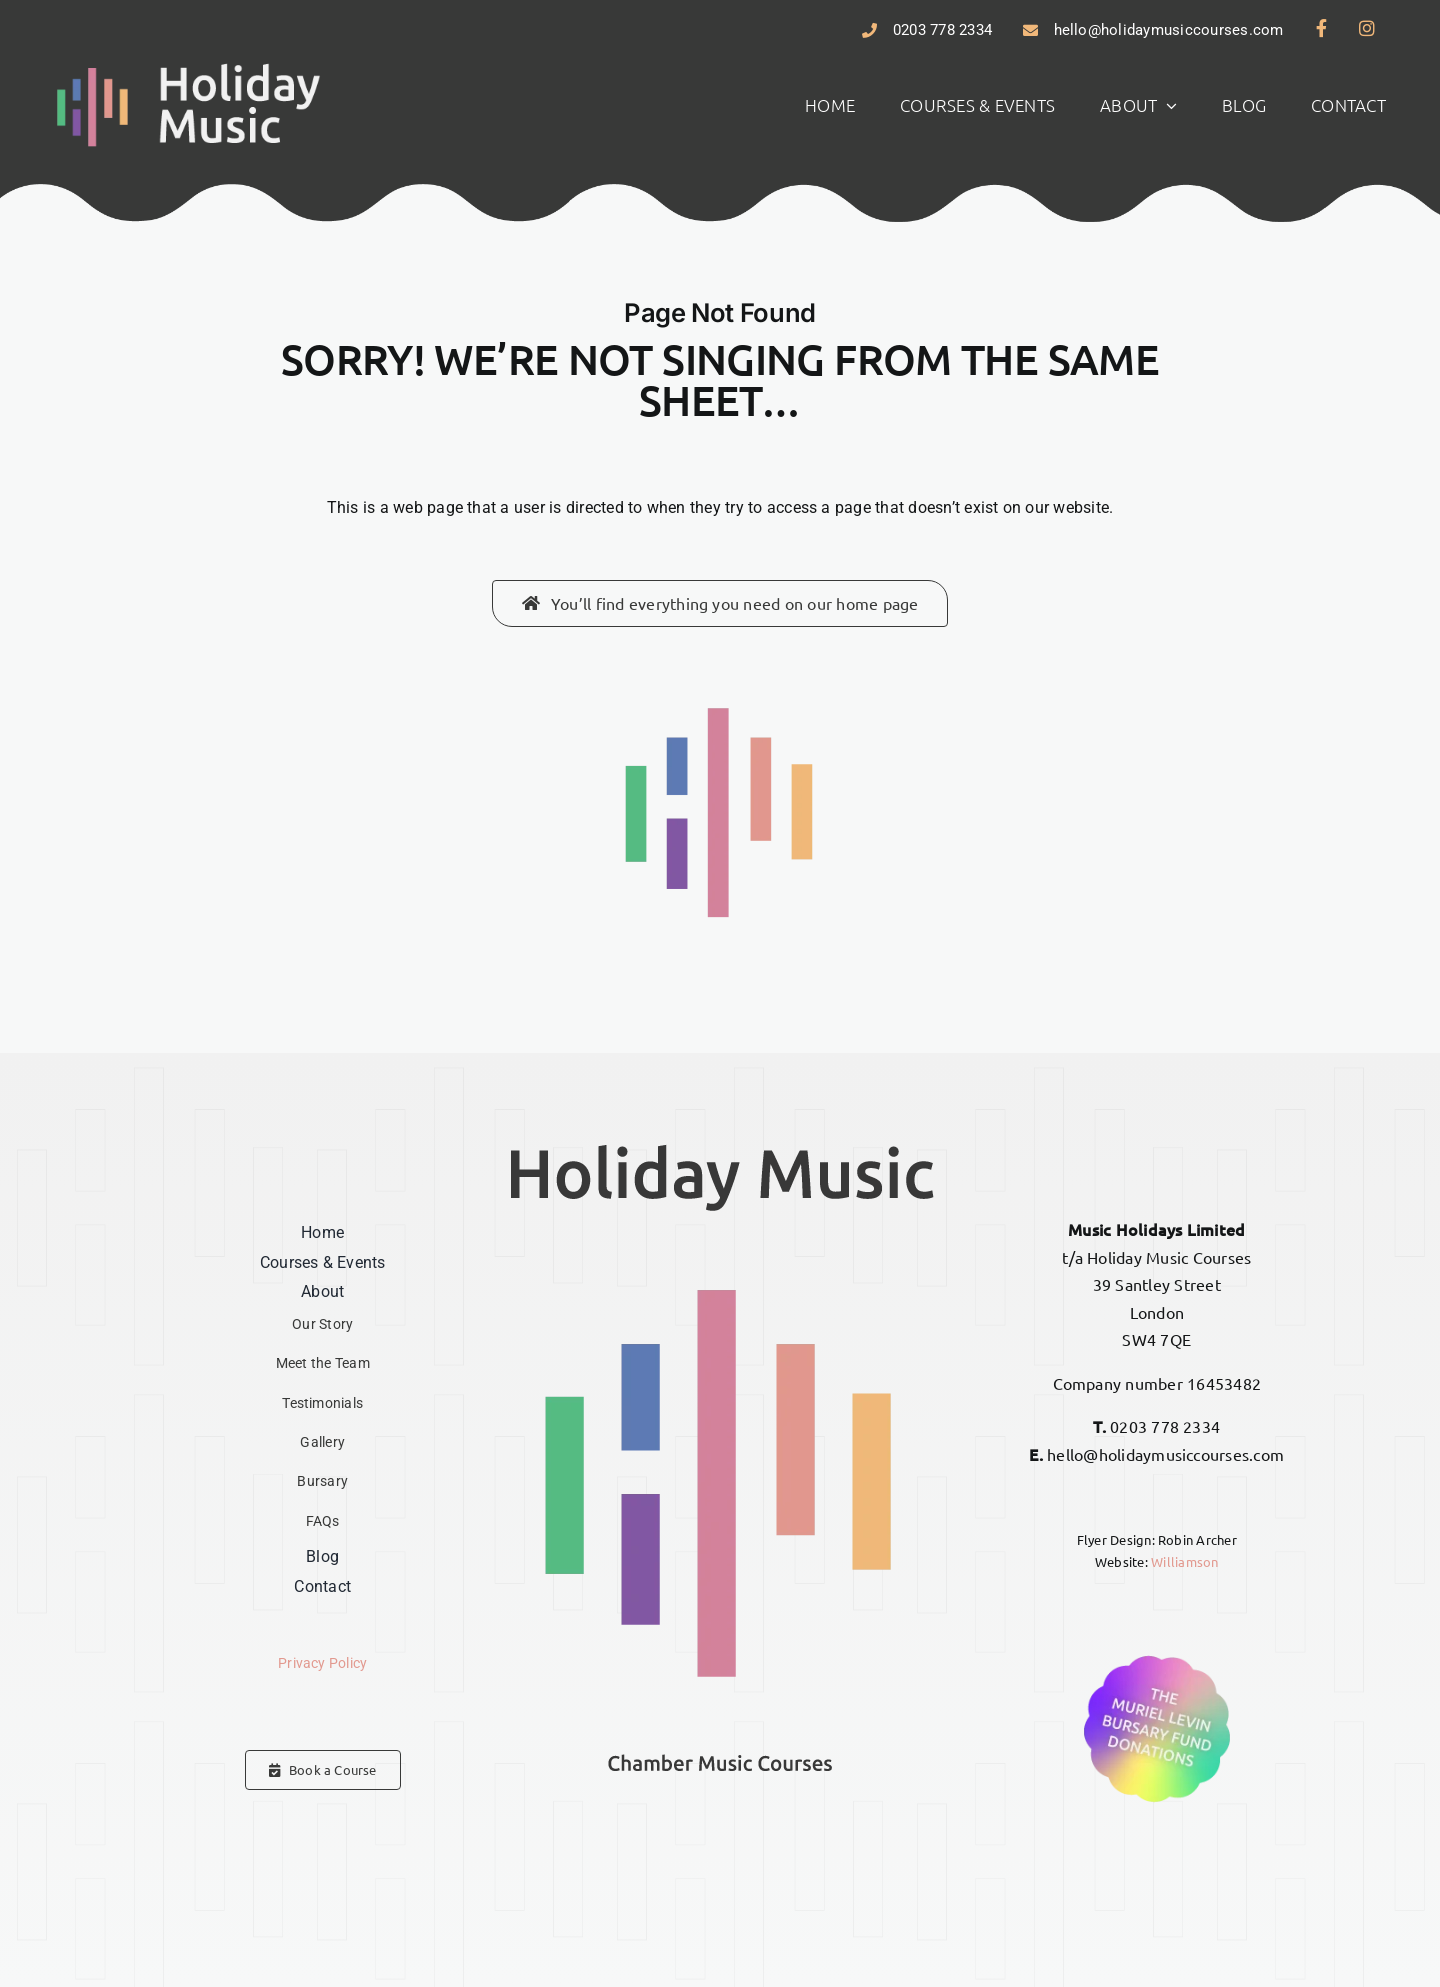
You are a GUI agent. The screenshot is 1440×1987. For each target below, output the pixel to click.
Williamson (1184, 1561)
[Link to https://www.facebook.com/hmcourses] (1321, 28)
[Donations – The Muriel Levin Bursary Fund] (1157, 1656)
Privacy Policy (322, 1663)
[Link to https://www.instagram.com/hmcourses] (1367, 28)
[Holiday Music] (189, 65)
